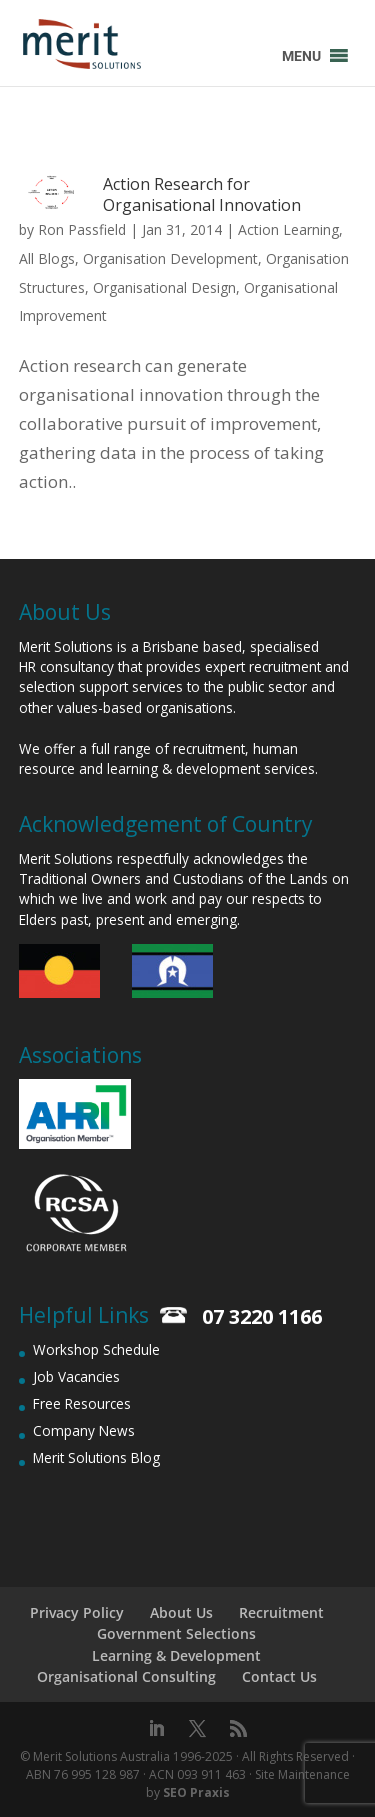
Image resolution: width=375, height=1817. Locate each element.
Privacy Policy (77, 1612)
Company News (84, 1430)
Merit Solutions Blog (96, 1457)
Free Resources (82, 1403)
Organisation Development (170, 258)
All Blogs (47, 258)
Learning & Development (176, 1655)
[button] (301, 56)
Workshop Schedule (96, 1349)
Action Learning (288, 229)
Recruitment (281, 1612)
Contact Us (279, 1676)
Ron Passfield (82, 229)
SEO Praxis (196, 1792)
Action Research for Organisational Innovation (202, 194)
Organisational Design (164, 287)
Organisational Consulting (126, 1676)
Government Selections (176, 1633)
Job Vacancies (76, 1376)
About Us (181, 1612)
